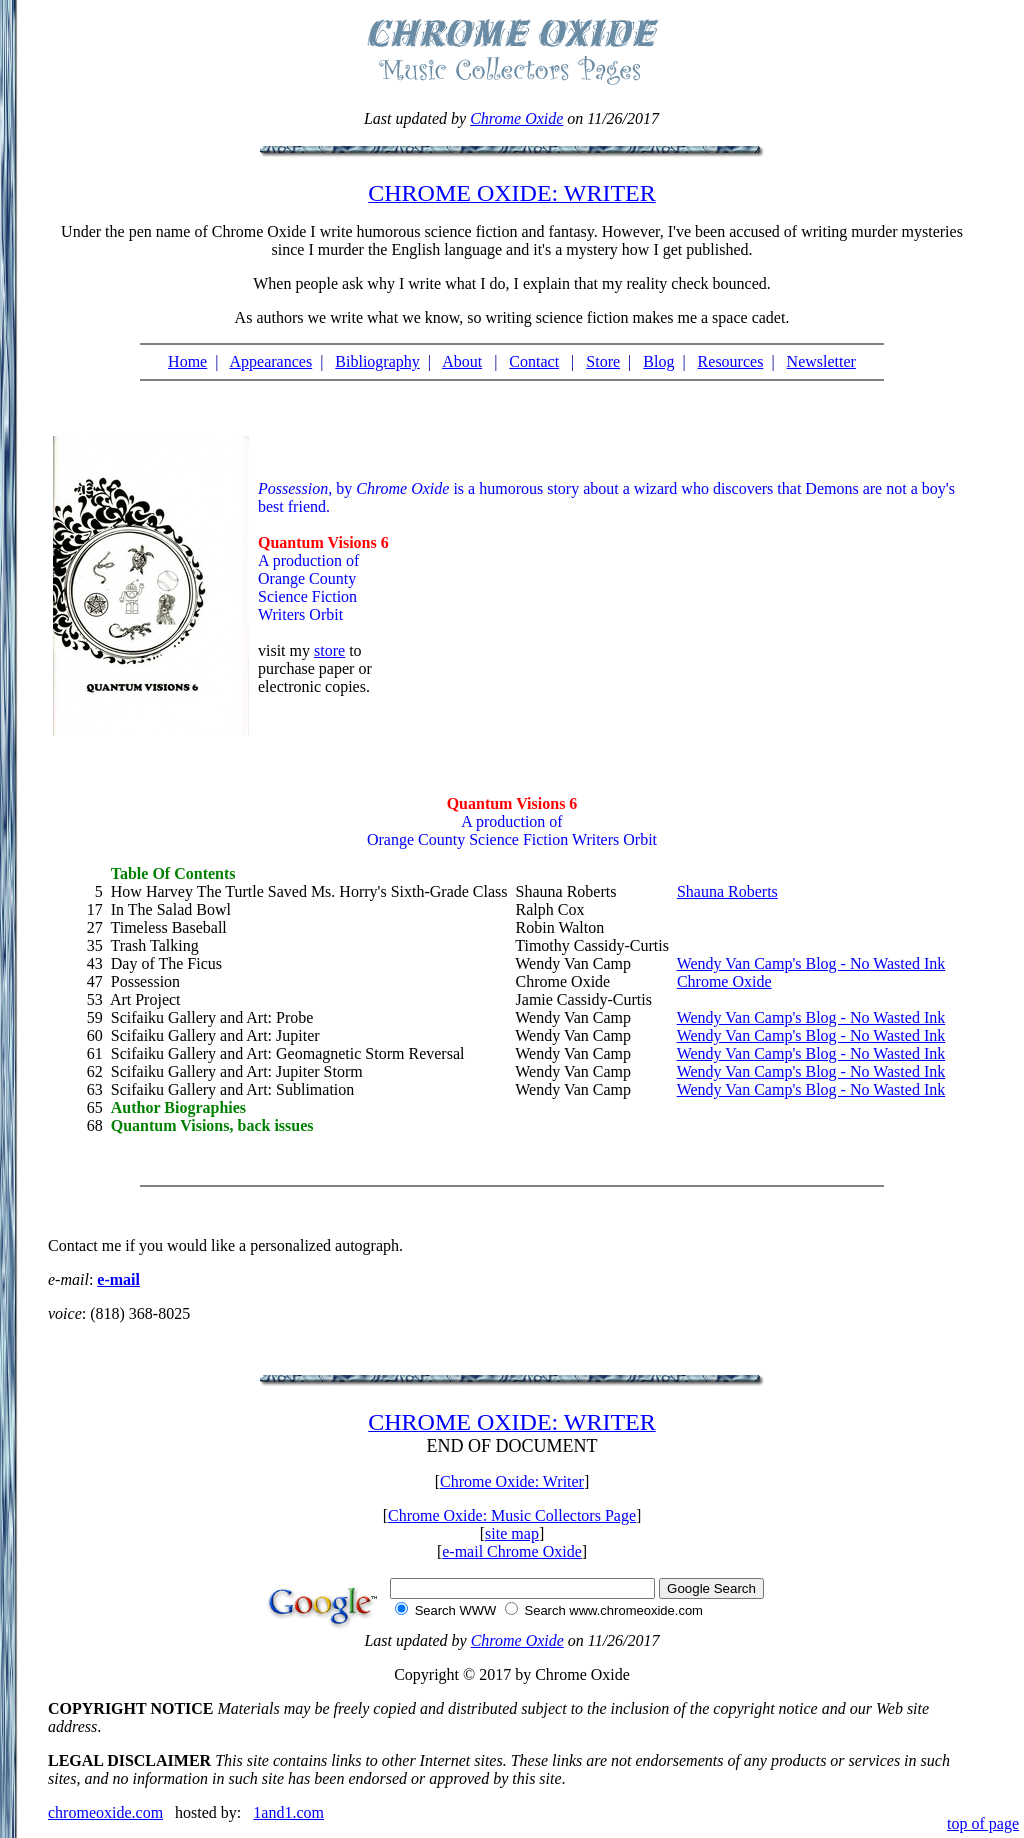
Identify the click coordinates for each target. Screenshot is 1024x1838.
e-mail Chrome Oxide (512, 1551)
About (462, 361)
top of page (983, 1823)
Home (187, 361)
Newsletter (821, 361)
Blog (658, 361)
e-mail (118, 1279)
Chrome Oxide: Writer (512, 1481)
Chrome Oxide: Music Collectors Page (512, 1515)
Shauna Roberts (727, 891)
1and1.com (288, 1812)
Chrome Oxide (516, 118)
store (329, 650)
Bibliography (377, 361)
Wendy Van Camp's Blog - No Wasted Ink (811, 963)
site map (512, 1533)
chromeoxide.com (105, 1812)
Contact (534, 361)
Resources (731, 361)
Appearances (271, 361)
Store (603, 361)
